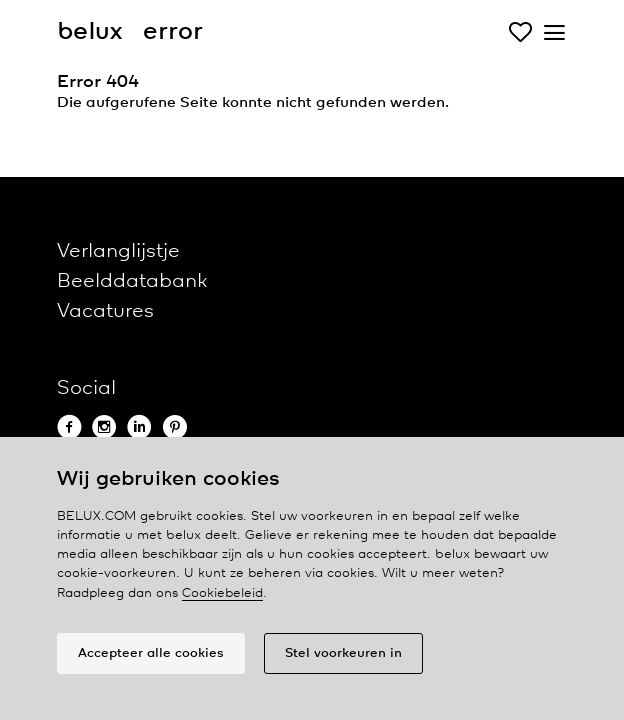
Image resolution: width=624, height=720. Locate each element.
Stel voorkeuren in (343, 653)
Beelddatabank (132, 281)
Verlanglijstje (118, 251)
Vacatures (105, 311)
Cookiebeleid (222, 593)
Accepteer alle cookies (151, 653)
